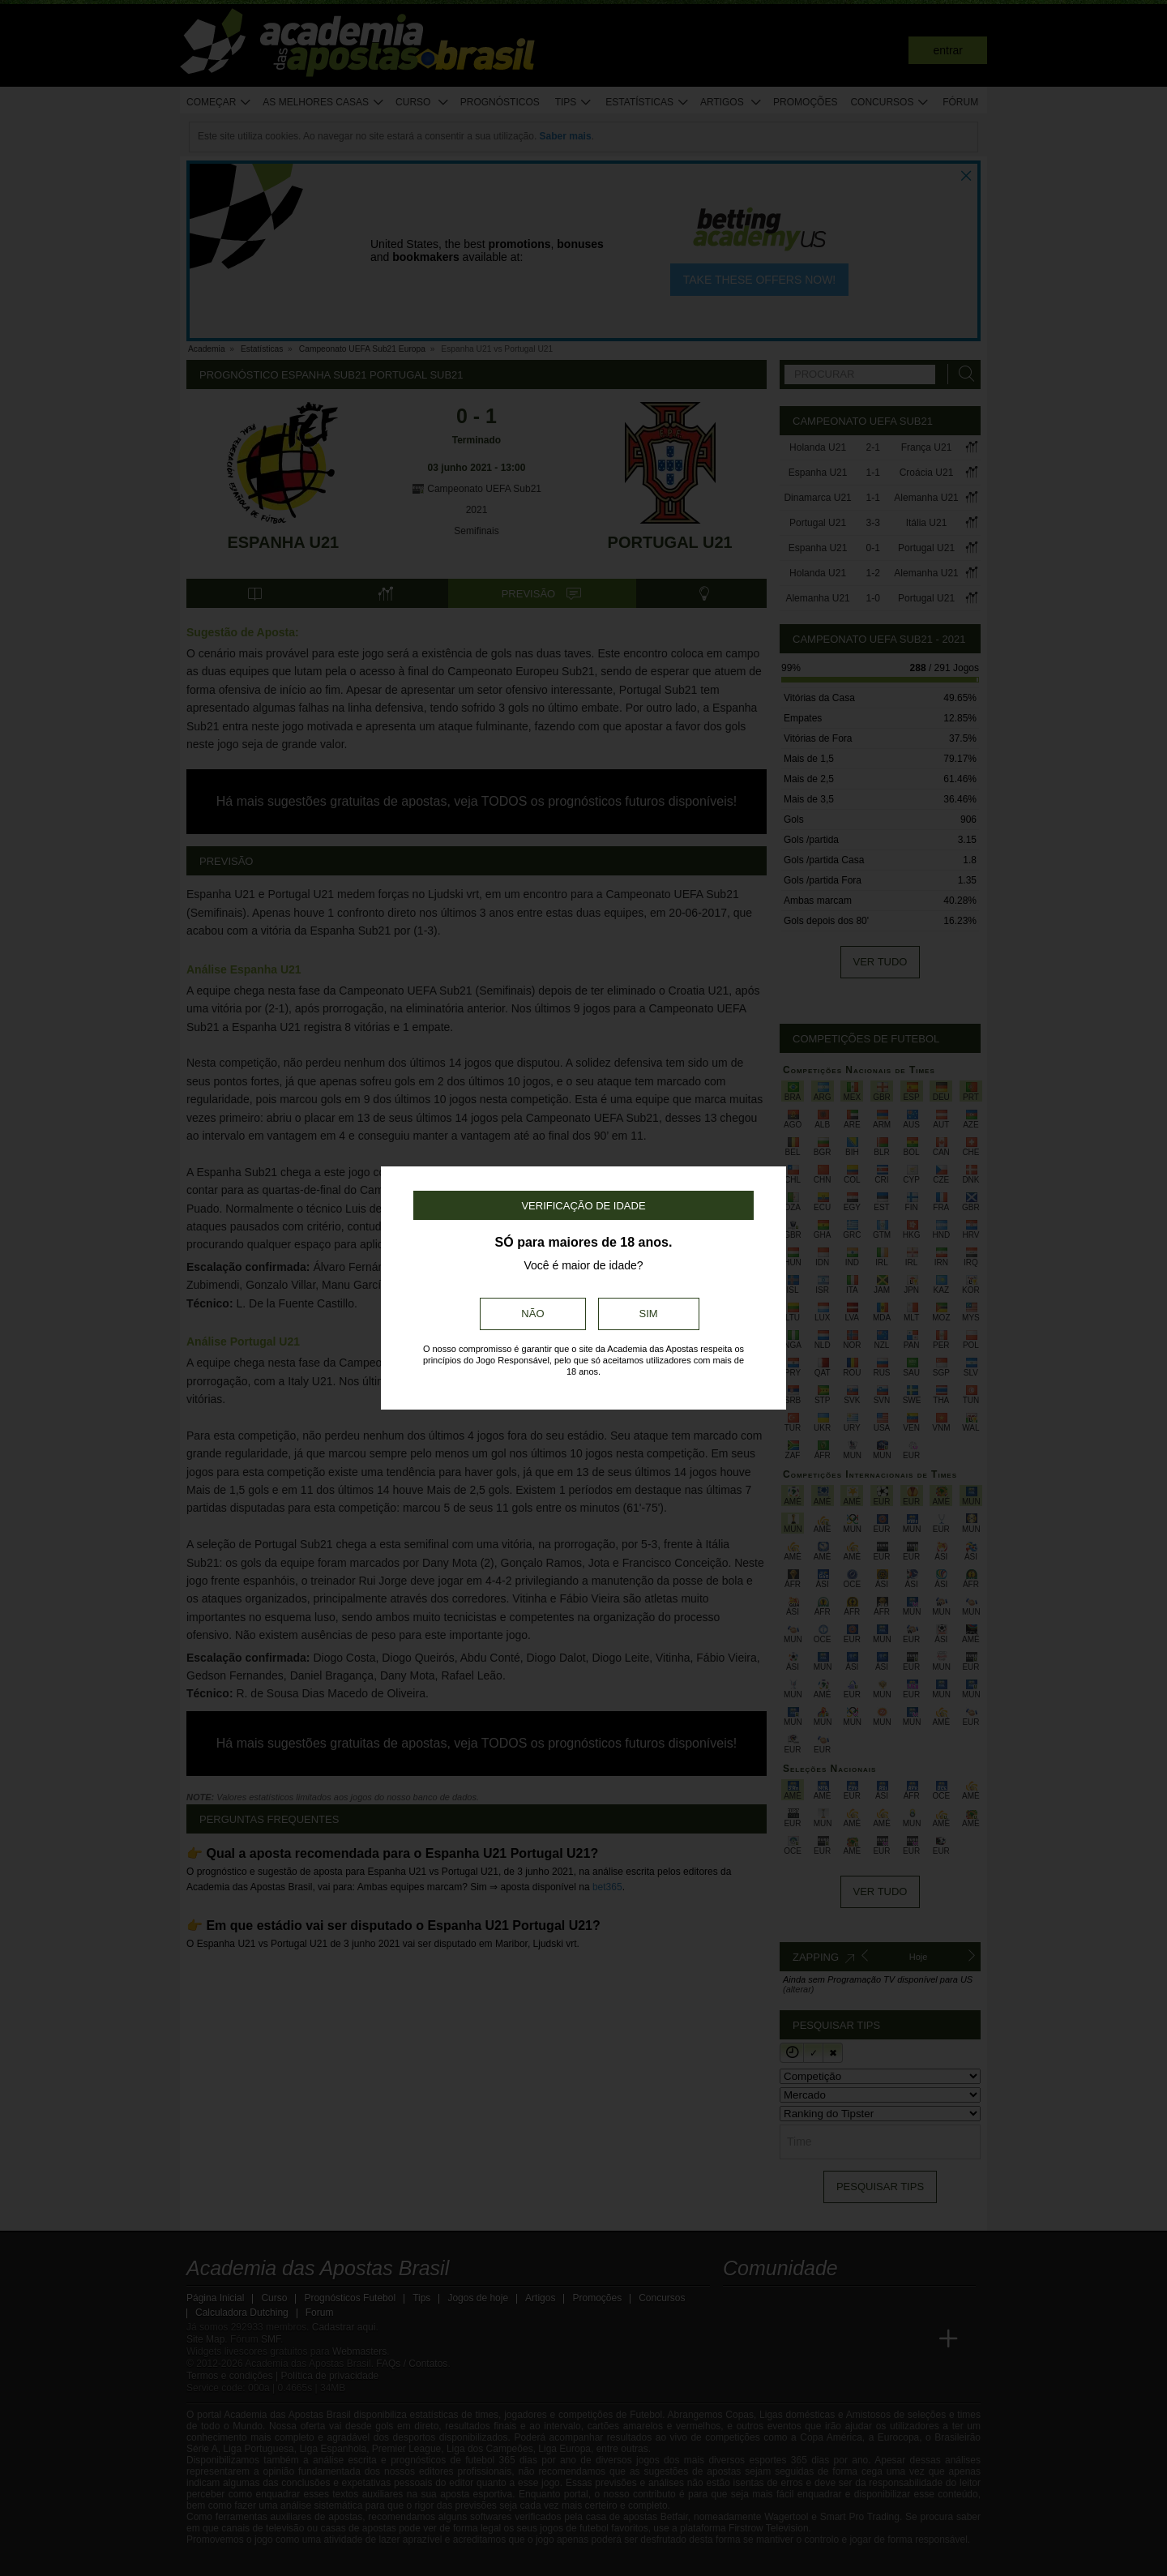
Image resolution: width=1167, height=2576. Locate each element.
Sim (648, 1313)
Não (532, 1313)
